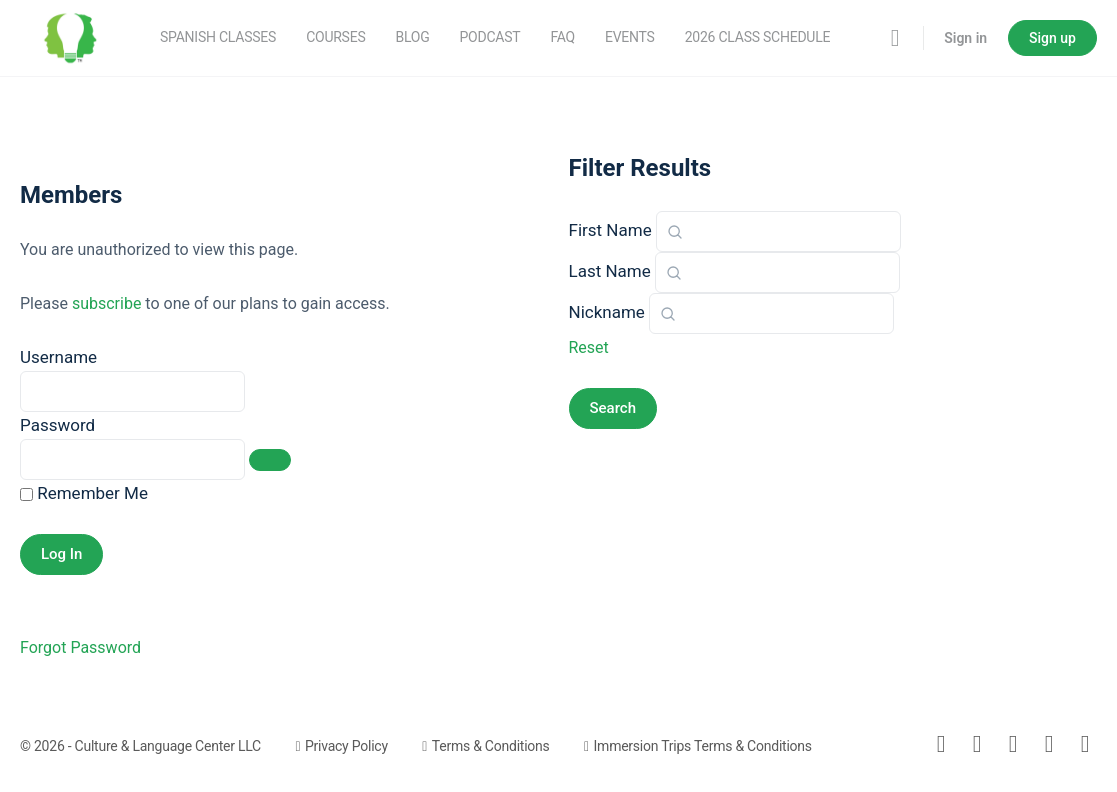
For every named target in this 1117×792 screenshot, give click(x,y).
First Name (610, 230)
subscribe (106, 303)
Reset (589, 347)
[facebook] (977, 744)
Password (57, 425)
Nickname (607, 312)
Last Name (610, 271)
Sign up (1052, 38)
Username (58, 357)
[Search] (895, 38)
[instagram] (1013, 744)
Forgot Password (80, 647)
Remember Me (84, 493)
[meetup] (1049, 744)
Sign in (965, 38)
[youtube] (1085, 744)
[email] (941, 744)
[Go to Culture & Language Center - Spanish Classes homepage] (70, 36)
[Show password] (270, 460)
